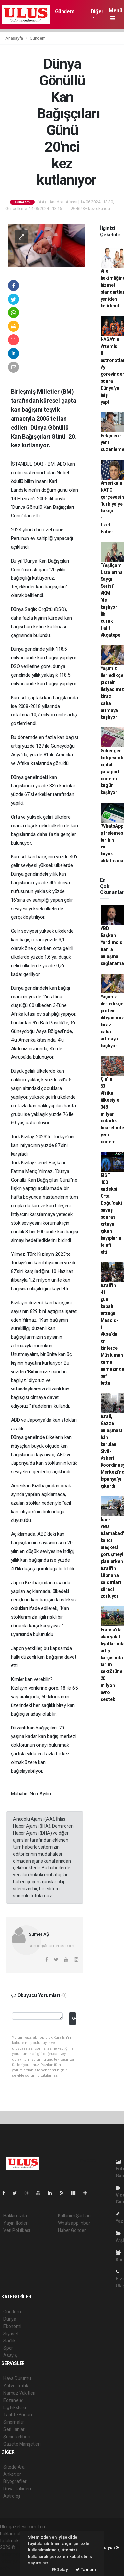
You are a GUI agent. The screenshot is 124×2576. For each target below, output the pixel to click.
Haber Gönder (72, 2230)
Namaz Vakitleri (19, 2393)
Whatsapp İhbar (74, 2223)
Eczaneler (13, 2400)
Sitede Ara (14, 2467)
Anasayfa (14, 38)
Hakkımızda (15, 2215)
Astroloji (11, 2496)
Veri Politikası (16, 2230)
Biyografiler (15, 2481)
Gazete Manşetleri (22, 2444)
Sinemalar (13, 2422)
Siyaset (11, 2333)
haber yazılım (13, 2561)
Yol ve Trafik (15, 2385)
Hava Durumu (17, 2378)
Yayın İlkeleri (15, 2223)
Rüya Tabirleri (17, 2488)
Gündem (65, 11)
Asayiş (10, 2355)
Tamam (85, 2569)
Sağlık (9, 2340)
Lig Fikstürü (14, 2407)
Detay (60, 2569)
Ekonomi (12, 2326)
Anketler (12, 2474)
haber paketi (12, 2554)
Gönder (74, 2018)
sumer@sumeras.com (51, 1945)
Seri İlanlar (14, 2429)
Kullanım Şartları (74, 2215)
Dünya (9, 2319)
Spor (8, 2348)
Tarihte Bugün (17, 2414)
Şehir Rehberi (16, 2436)
